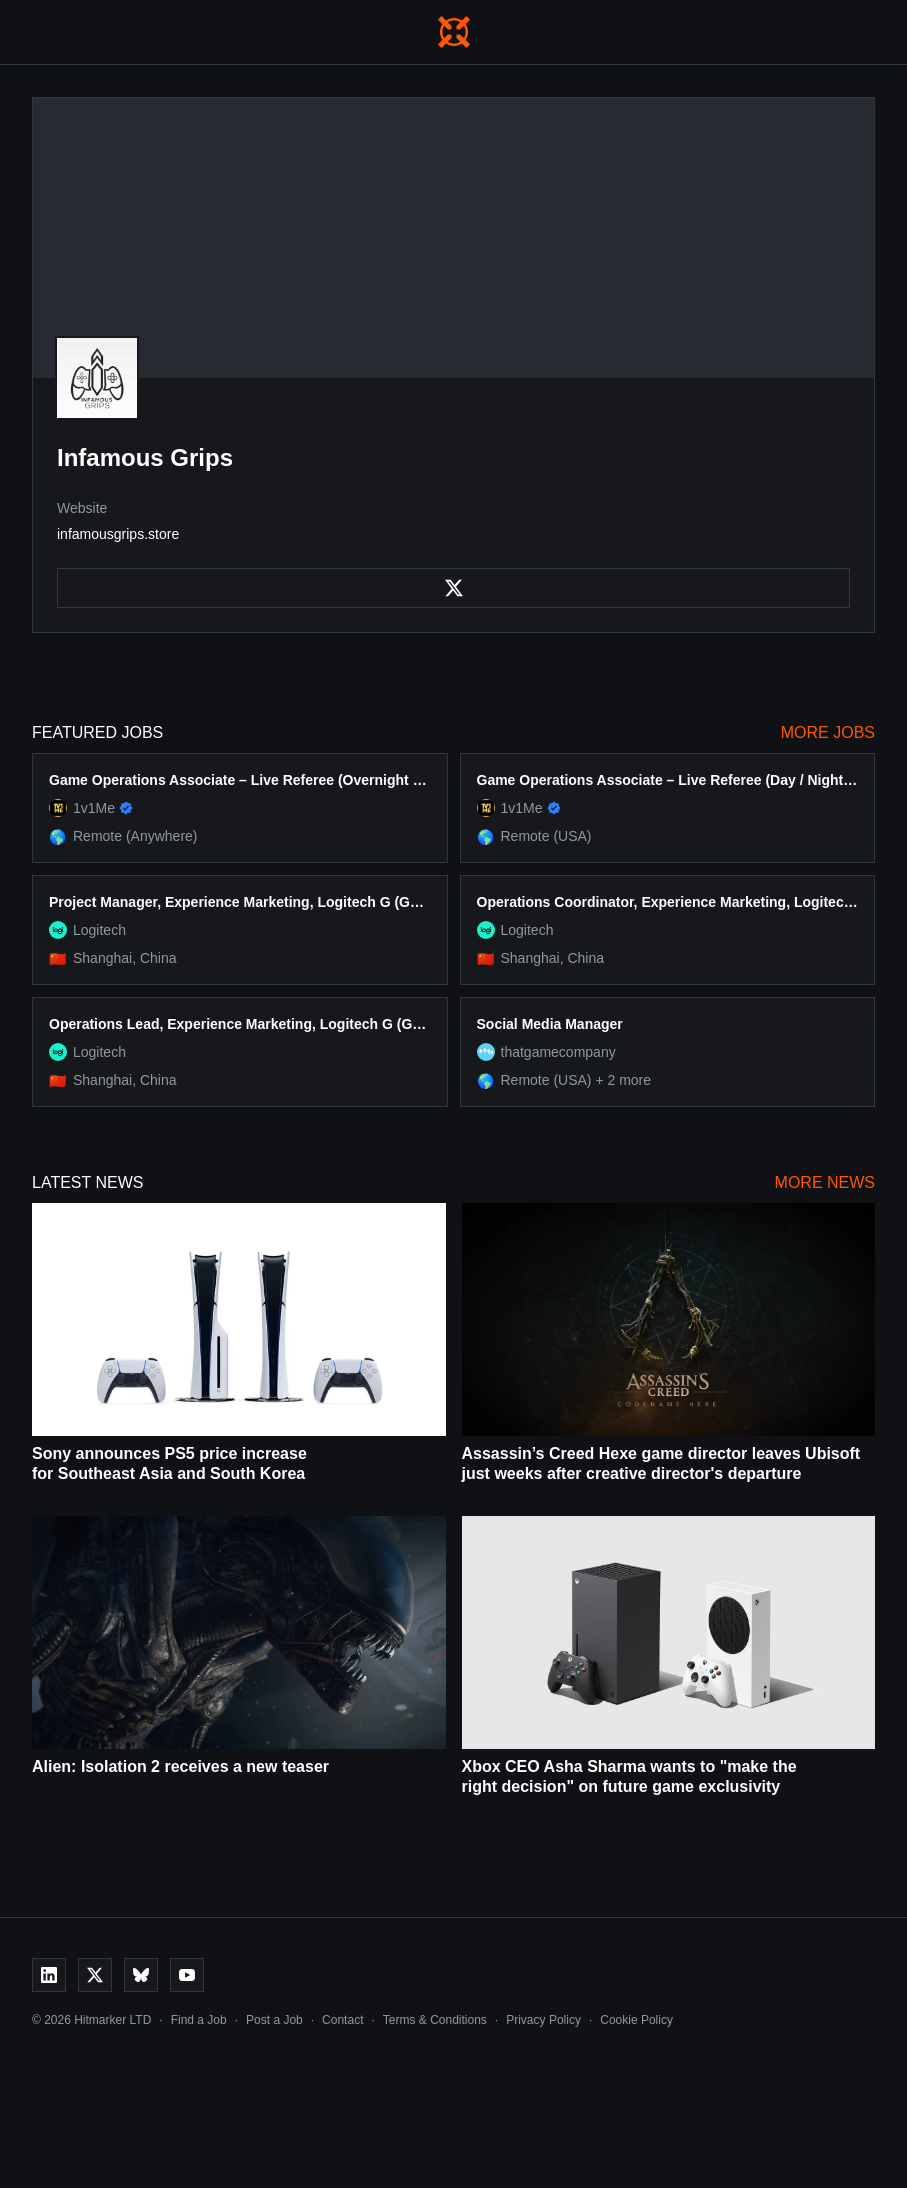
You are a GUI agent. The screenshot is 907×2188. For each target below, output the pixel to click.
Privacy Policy (543, 2020)
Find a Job (199, 2020)
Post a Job (274, 2020)
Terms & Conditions (435, 2020)
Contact (342, 2020)
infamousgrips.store (118, 534)
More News (825, 1182)
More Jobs (828, 732)
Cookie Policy (636, 2020)
